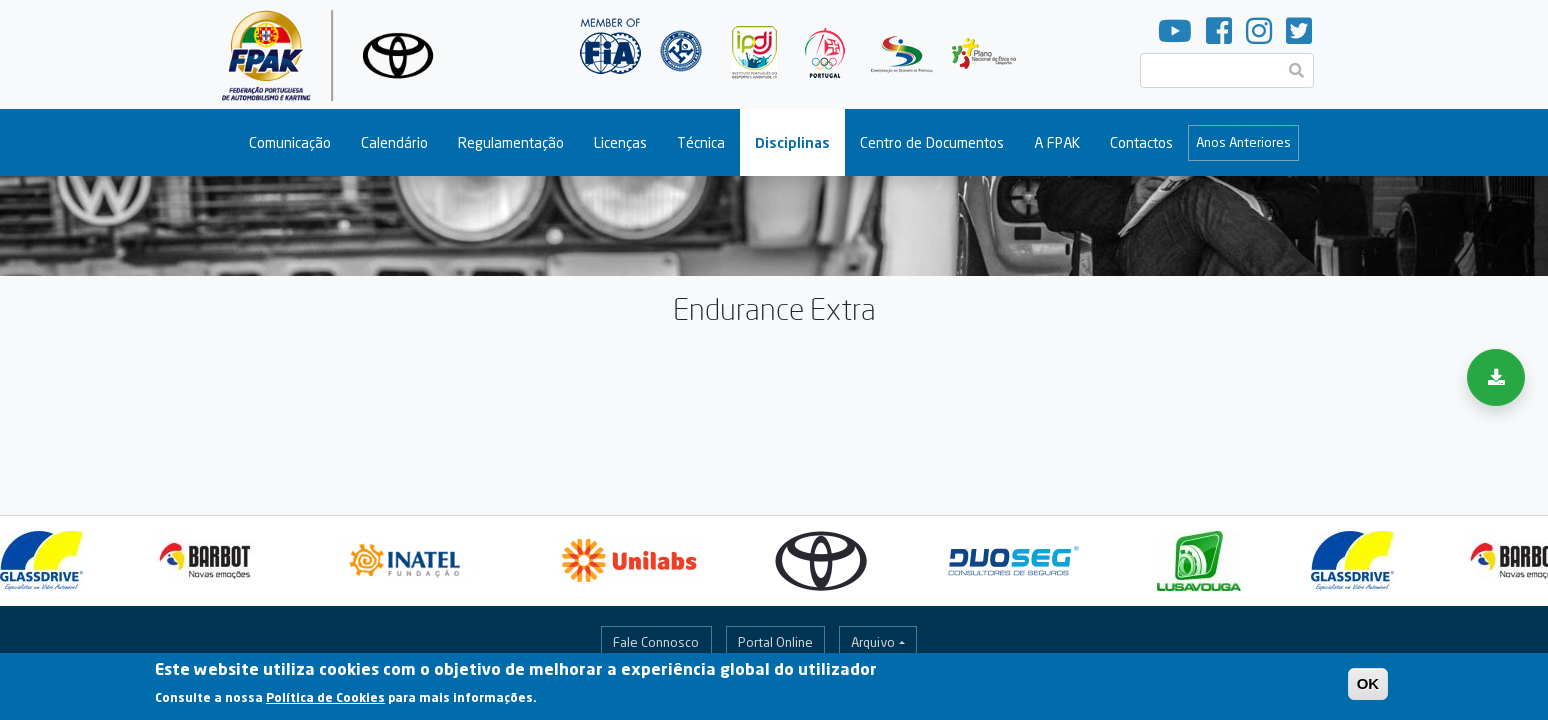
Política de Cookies (325, 702)
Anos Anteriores (1243, 142)
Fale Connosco (656, 642)
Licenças (620, 142)
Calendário (394, 142)
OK (1368, 688)
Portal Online (775, 642)
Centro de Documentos (932, 142)
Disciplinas (792, 142)
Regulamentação (511, 142)
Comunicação (290, 142)
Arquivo (873, 642)
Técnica (701, 142)
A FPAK (1057, 142)
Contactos (1141, 142)
